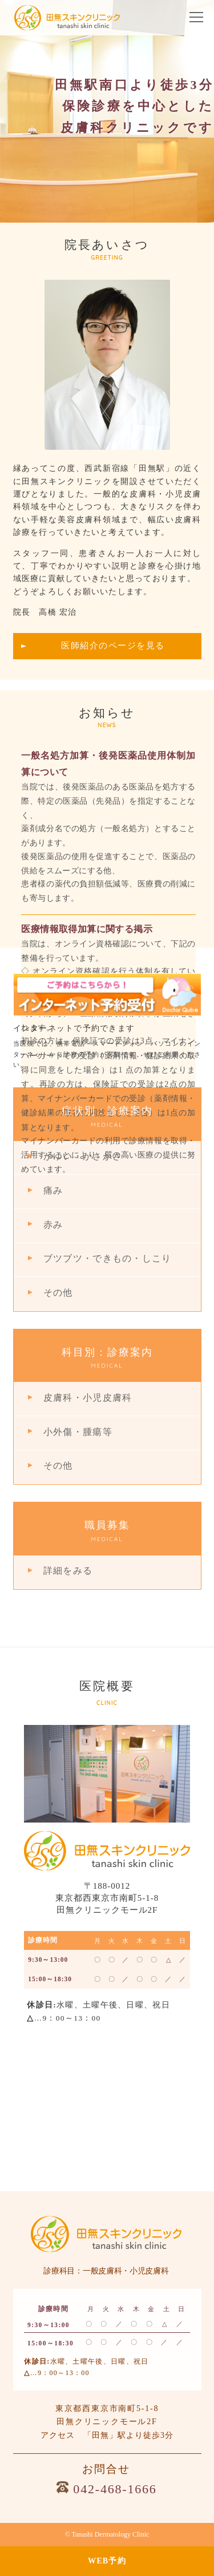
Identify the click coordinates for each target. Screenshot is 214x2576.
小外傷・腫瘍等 (77, 1432)
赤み (53, 1224)
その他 (58, 1292)
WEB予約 (107, 2561)
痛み (53, 1190)
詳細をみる (67, 1570)
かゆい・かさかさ (82, 1156)
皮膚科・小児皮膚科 (87, 1397)
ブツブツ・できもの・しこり (107, 1258)
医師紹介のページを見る (113, 645)
